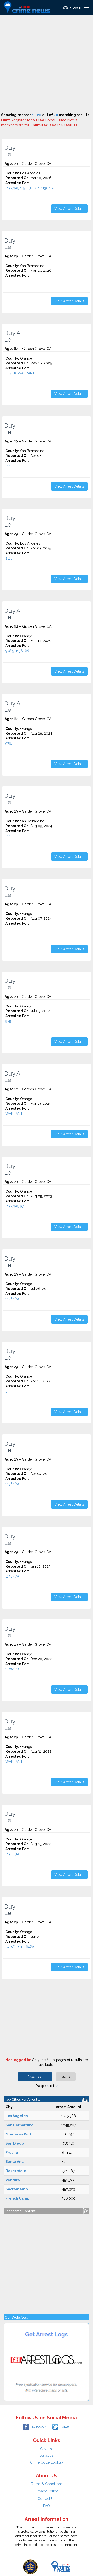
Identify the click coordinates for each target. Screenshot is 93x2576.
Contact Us (46, 2499)
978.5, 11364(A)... (18, 651)
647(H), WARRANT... (21, 373)
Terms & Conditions (46, 2484)
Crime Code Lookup (46, 2462)
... (6, 1391)
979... (9, 743)
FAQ (46, 2506)
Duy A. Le (13, 336)
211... (9, 281)
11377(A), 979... (16, 1206)
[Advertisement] (46, 63)
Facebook (34, 2426)
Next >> (35, 2077)
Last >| (66, 2077)
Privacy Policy (46, 2491)
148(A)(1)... (13, 1669)
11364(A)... (13, 1299)
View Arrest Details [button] (69, 209)
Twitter (61, 2426)
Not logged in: (18, 2060)
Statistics (46, 2455)
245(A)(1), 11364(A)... (20, 1947)
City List (46, 2449)
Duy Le (9, 151)
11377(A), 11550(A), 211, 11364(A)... (31, 188)
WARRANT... (15, 1114)
